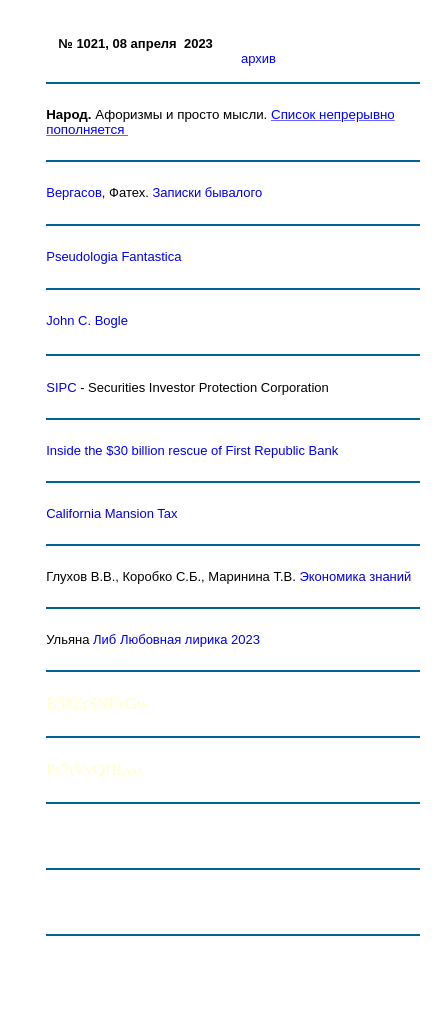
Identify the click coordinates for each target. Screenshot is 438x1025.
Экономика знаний (355, 576)
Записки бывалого (207, 192)
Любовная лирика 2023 (190, 639)
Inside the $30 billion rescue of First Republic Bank (192, 450)
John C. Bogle (87, 320)
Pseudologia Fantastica (113, 256)
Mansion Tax (111, 513)
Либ (104, 639)
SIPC (61, 387)
